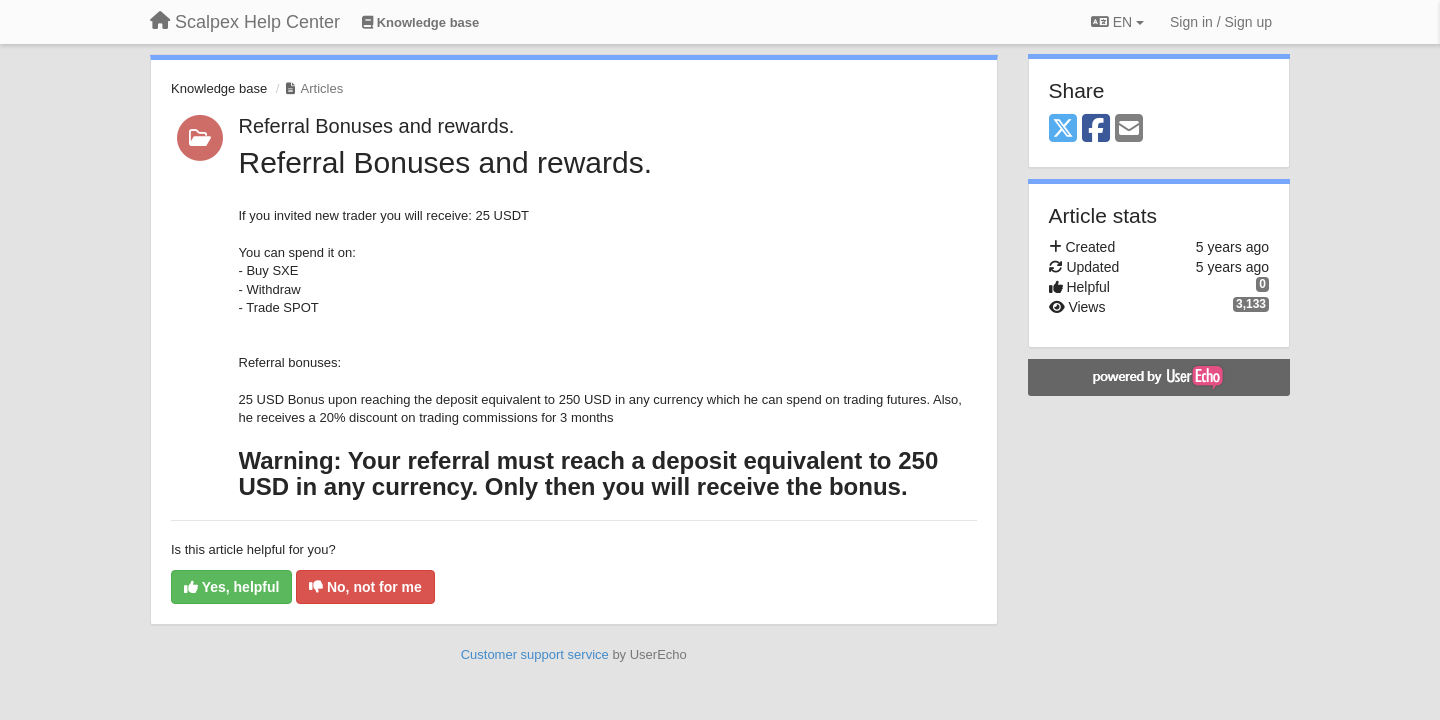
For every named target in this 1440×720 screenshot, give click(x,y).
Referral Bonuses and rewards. (377, 126)
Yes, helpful (231, 587)
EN (1117, 22)
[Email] (1129, 129)
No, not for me (365, 587)
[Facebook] (1096, 129)
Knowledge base (219, 88)
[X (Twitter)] (1063, 129)
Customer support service (535, 654)
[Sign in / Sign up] (1221, 22)
